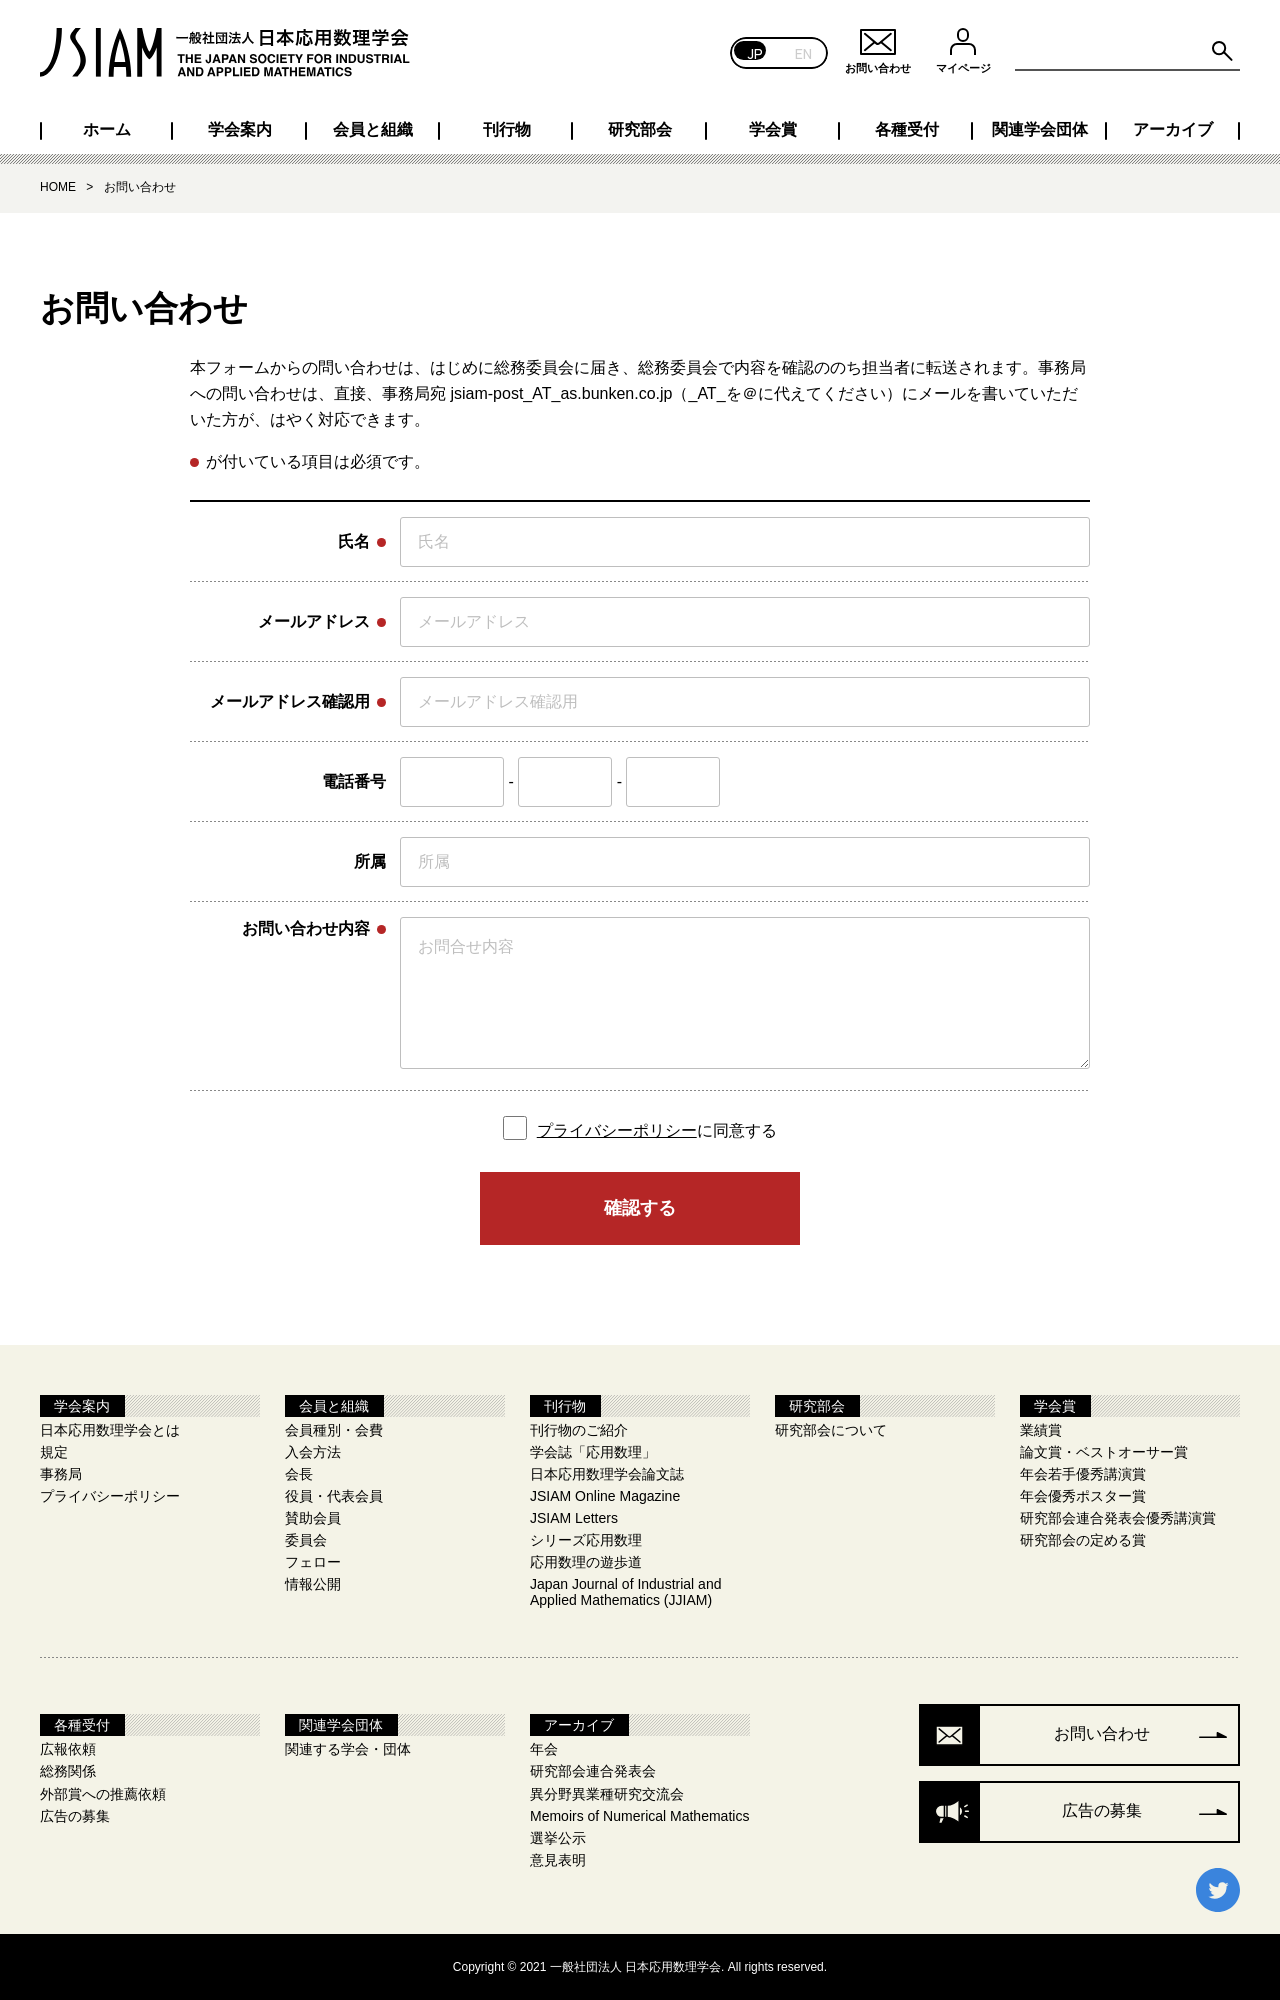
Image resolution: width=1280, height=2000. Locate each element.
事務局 (61, 1474)
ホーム (107, 130)
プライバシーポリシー (617, 1130)
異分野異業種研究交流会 (607, 1794)
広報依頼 (68, 1749)
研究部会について (831, 1430)
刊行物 (507, 130)
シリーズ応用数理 (586, 1540)
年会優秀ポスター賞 (1083, 1496)
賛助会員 (313, 1518)
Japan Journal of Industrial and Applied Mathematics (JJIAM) (625, 1592)
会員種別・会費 (334, 1430)
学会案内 (240, 130)
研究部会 (640, 130)
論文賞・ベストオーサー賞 (1104, 1452)
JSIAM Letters (574, 1518)
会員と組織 (373, 130)
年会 (544, 1749)
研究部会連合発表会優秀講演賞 (1118, 1518)
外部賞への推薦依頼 (103, 1794)
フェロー (313, 1562)
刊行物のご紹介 (579, 1430)
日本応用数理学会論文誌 (607, 1474)
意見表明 (558, 1860)
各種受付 (907, 130)
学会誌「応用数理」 (593, 1452)
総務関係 (68, 1771)
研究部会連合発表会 (593, 1771)
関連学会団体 (1040, 130)
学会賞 (773, 130)
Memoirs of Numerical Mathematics (639, 1816)
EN (803, 52)
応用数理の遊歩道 (586, 1562)
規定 (54, 1452)
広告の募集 (75, 1816)
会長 (299, 1474)
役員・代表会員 (334, 1496)
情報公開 (313, 1584)
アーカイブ (1173, 130)
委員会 (306, 1540)
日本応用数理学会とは (110, 1430)
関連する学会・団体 (348, 1749)
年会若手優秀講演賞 (1083, 1474)
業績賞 (1041, 1430)
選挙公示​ (558, 1838)
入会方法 (313, 1452)
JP (755, 52)
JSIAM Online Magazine (605, 1496)
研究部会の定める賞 (1083, 1540)
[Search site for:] (1127, 52)
